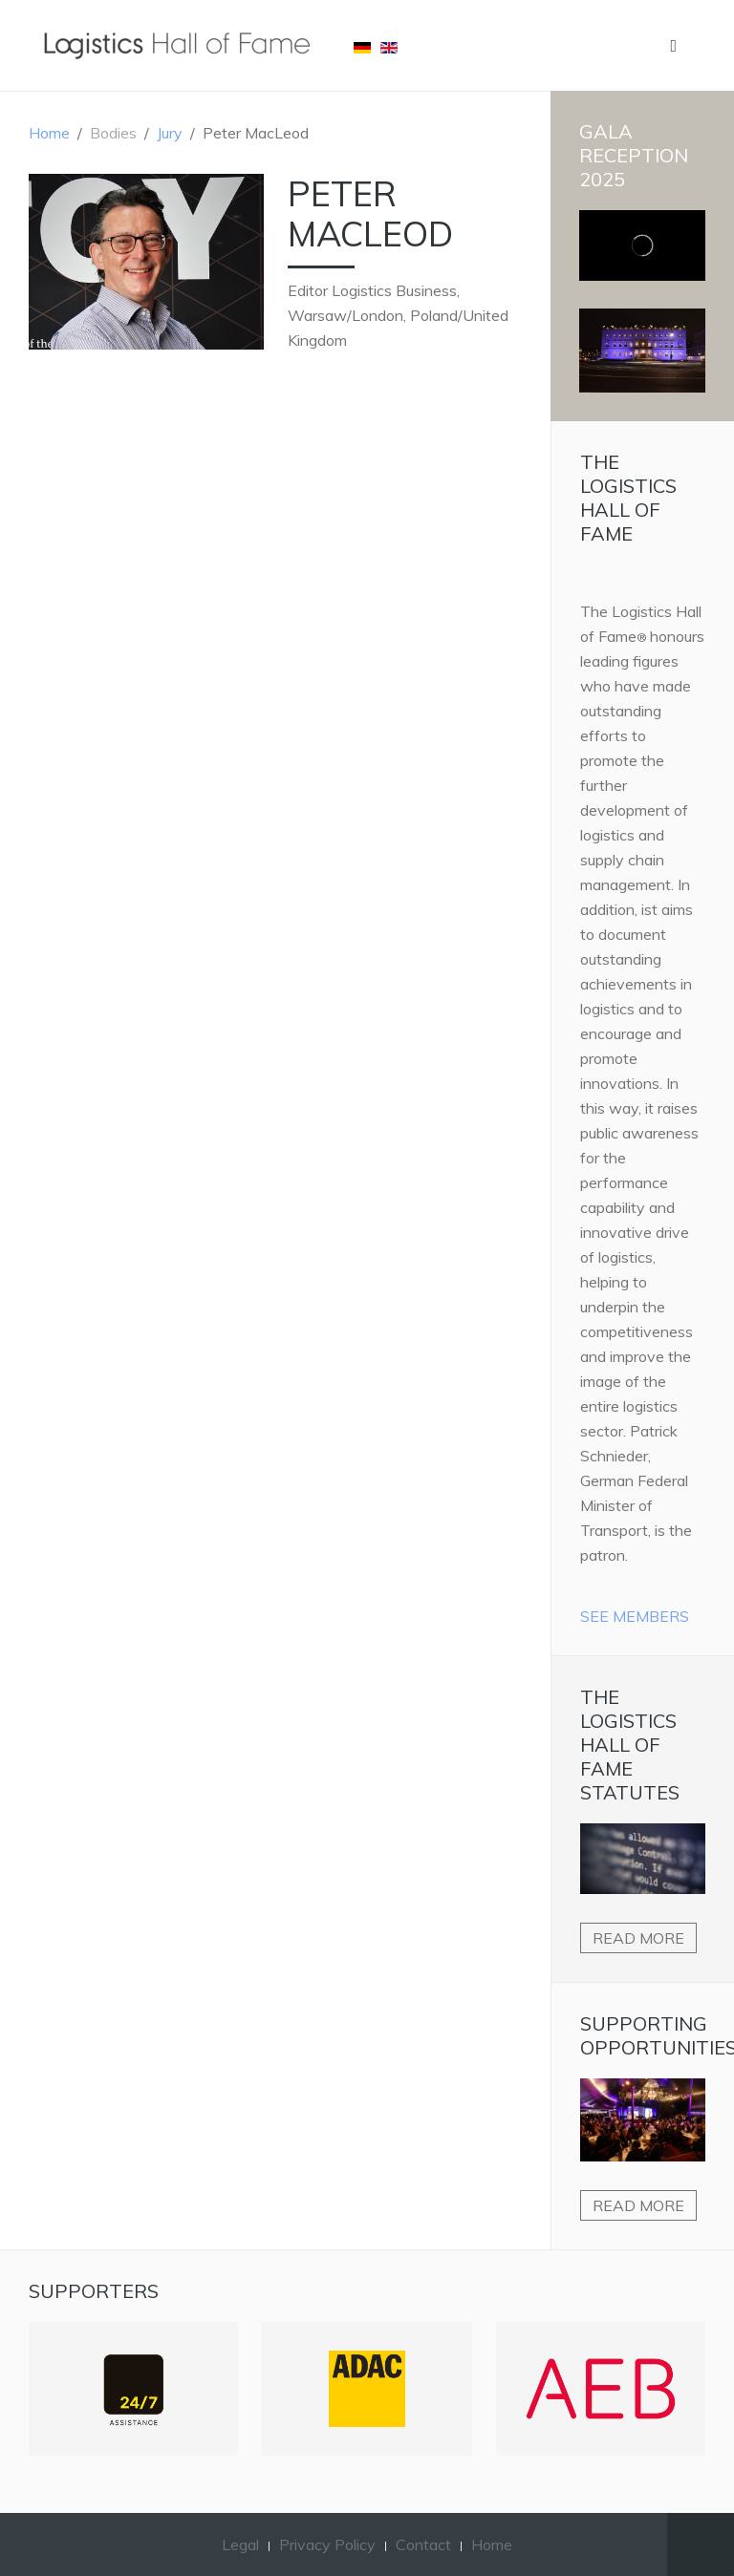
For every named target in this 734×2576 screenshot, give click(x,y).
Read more (638, 1938)
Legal (240, 2544)
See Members (634, 1616)
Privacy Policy (327, 2544)
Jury (170, 132)
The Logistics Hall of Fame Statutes (630, 1744)
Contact (423, 2544)
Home (49, 132)
